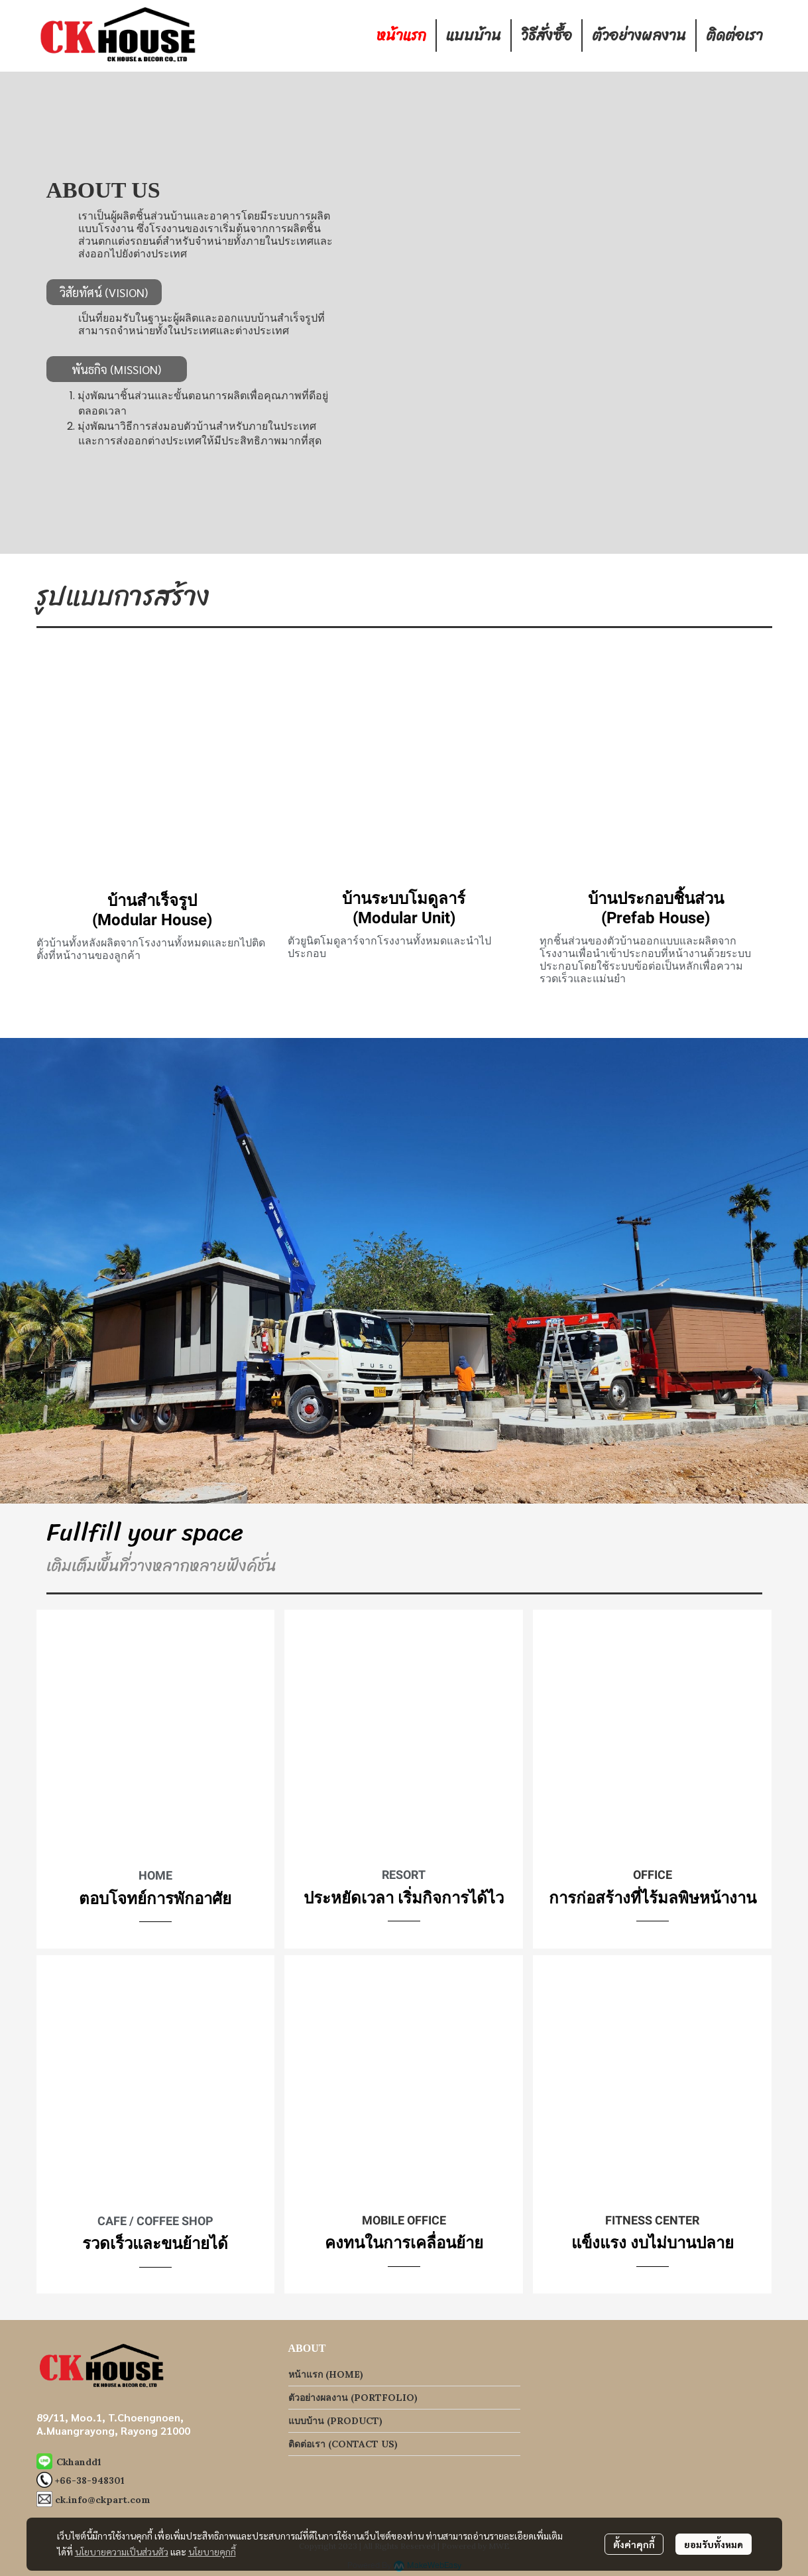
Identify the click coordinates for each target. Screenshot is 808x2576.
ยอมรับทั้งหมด (713, 2544)
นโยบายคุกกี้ (212, 2551)
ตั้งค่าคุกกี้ (634, 2544)
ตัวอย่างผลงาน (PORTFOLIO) (353, 2398)
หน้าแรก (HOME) (325, 2374)
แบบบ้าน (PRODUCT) (335, 2421)
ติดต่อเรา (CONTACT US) (343, 2444)
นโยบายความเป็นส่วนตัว (121, 2551)
